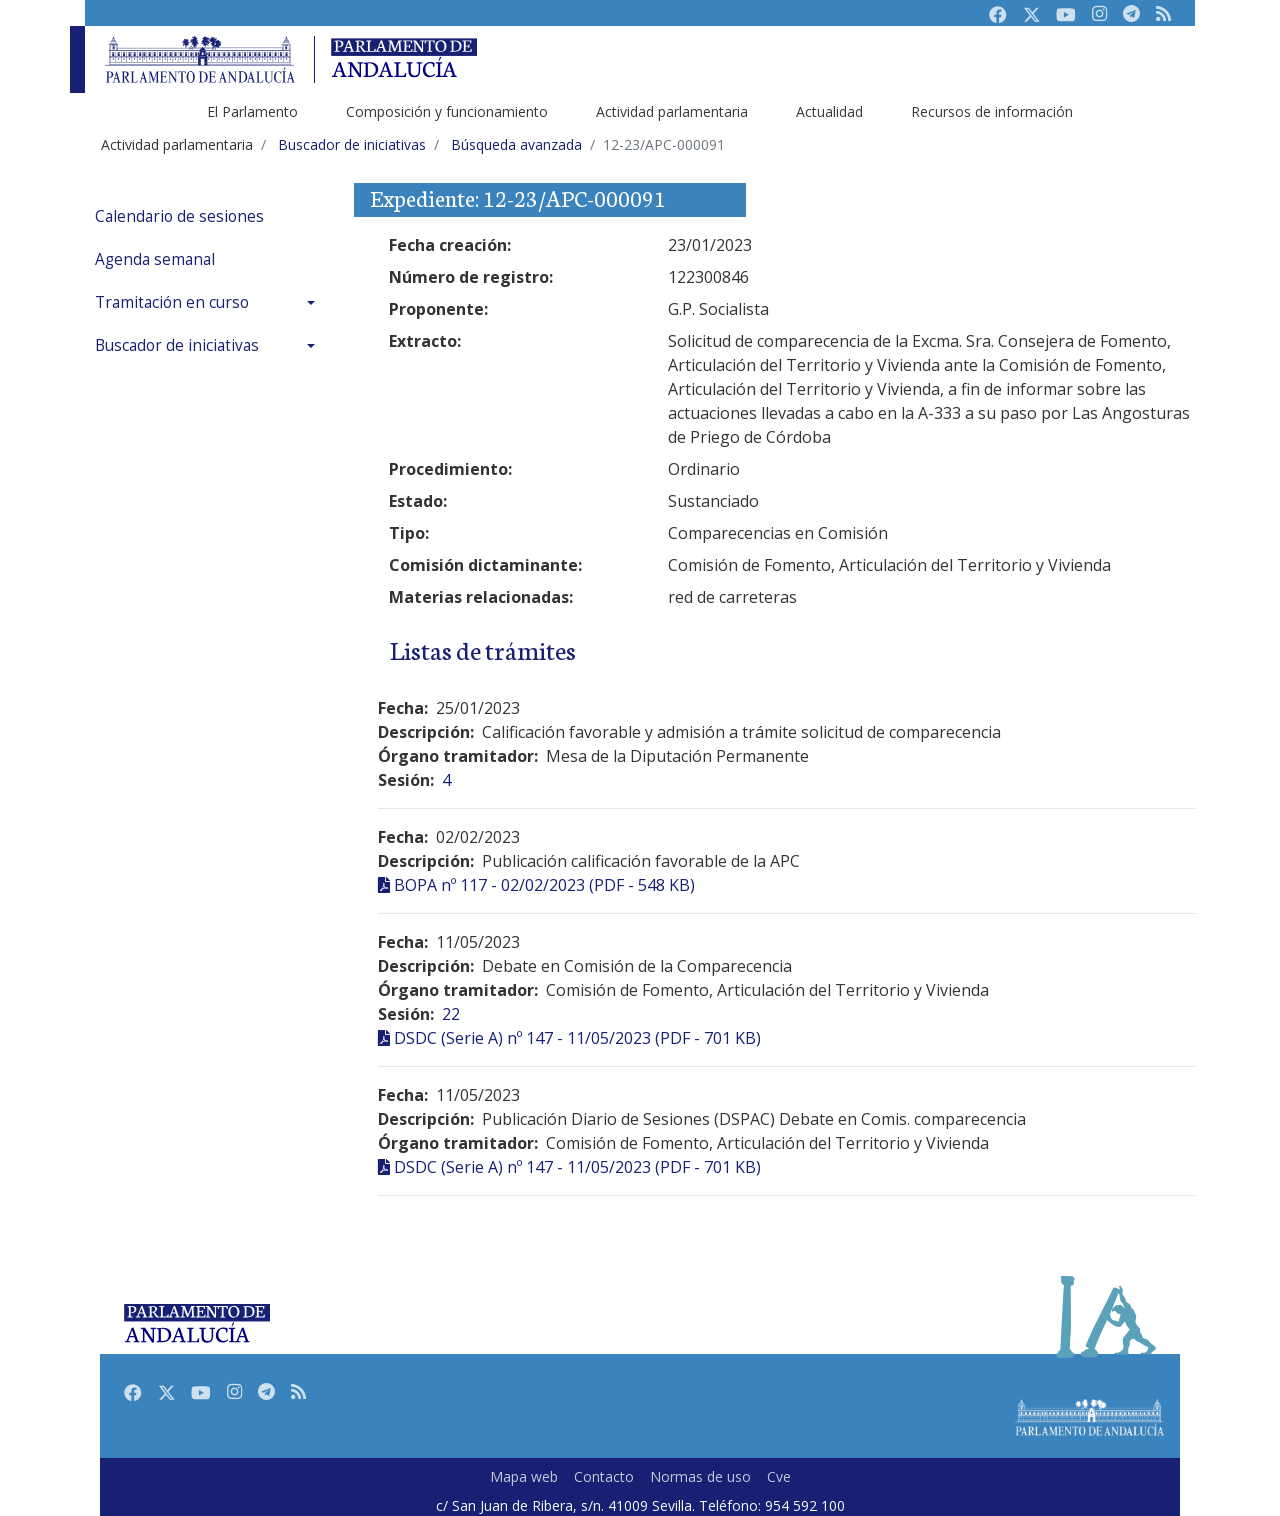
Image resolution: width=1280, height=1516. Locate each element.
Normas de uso (700, 1476)
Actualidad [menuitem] (829, 111)
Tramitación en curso (172, 302)
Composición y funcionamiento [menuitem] (447, 111)
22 (451, 1014)
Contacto (604, 1476)
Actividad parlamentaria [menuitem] (672, 111)
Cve (779, 1476)
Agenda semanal (155, 259)
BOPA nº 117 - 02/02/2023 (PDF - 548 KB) (544, 885)
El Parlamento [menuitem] (252, 111)
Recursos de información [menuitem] (992, 111)
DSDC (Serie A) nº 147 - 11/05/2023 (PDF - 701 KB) (577, 1038)
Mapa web (524, 1476)
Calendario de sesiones (179, 216)
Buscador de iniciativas (177, 345)
